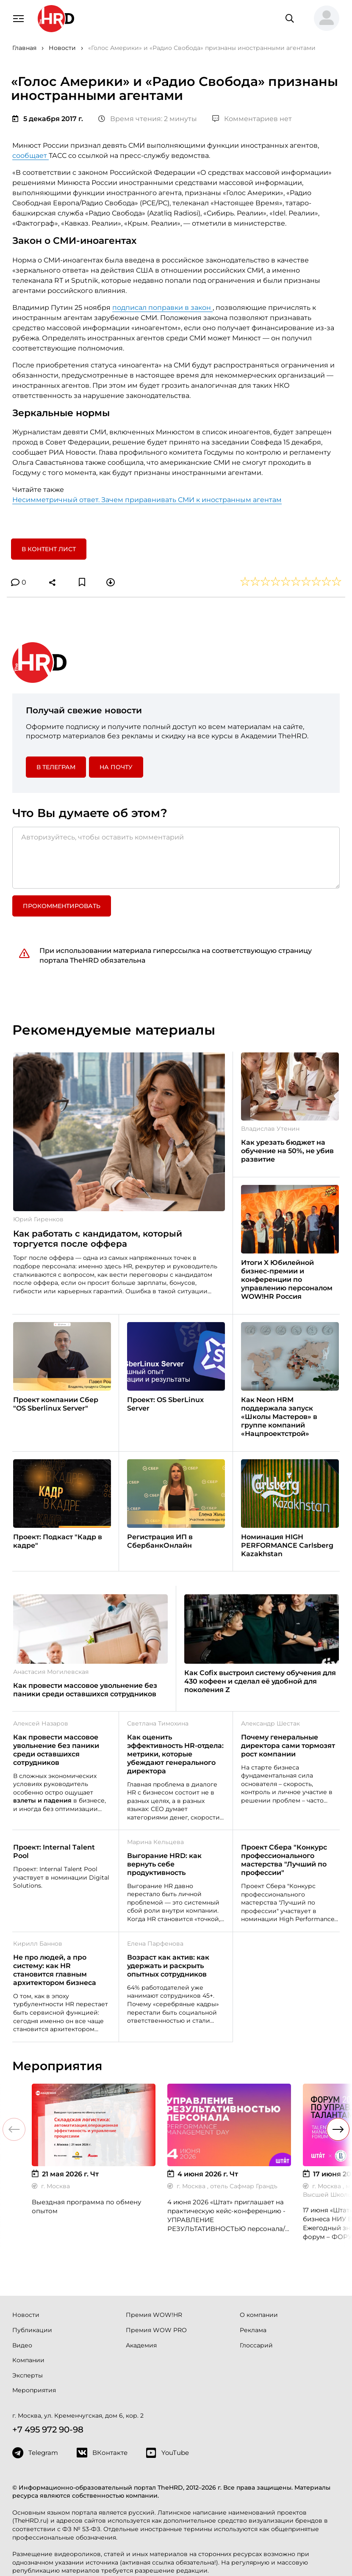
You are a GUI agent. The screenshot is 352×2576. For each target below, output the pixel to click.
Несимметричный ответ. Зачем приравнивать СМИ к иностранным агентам (147, 500)
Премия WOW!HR (154, 2315)
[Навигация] (18, 18)
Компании (28, 2360)
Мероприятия (34, 2390)
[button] (323, 18)
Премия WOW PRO (156, 2330)
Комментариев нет (252, 119)
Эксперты (27, 2375)
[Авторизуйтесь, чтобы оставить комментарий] (176, 858)
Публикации (32, 2330)
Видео (22, 2345)
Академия (141, 2345)
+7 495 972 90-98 (47, 2429)
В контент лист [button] (49, 549)
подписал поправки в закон (162, 308)
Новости (25, 2315)
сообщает (30, 156)
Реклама (253, 2330)
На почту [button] (116, 767)
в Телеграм (55, 767)
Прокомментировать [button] (61, 906)
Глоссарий (256, 2345)
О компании (259, 2315)
